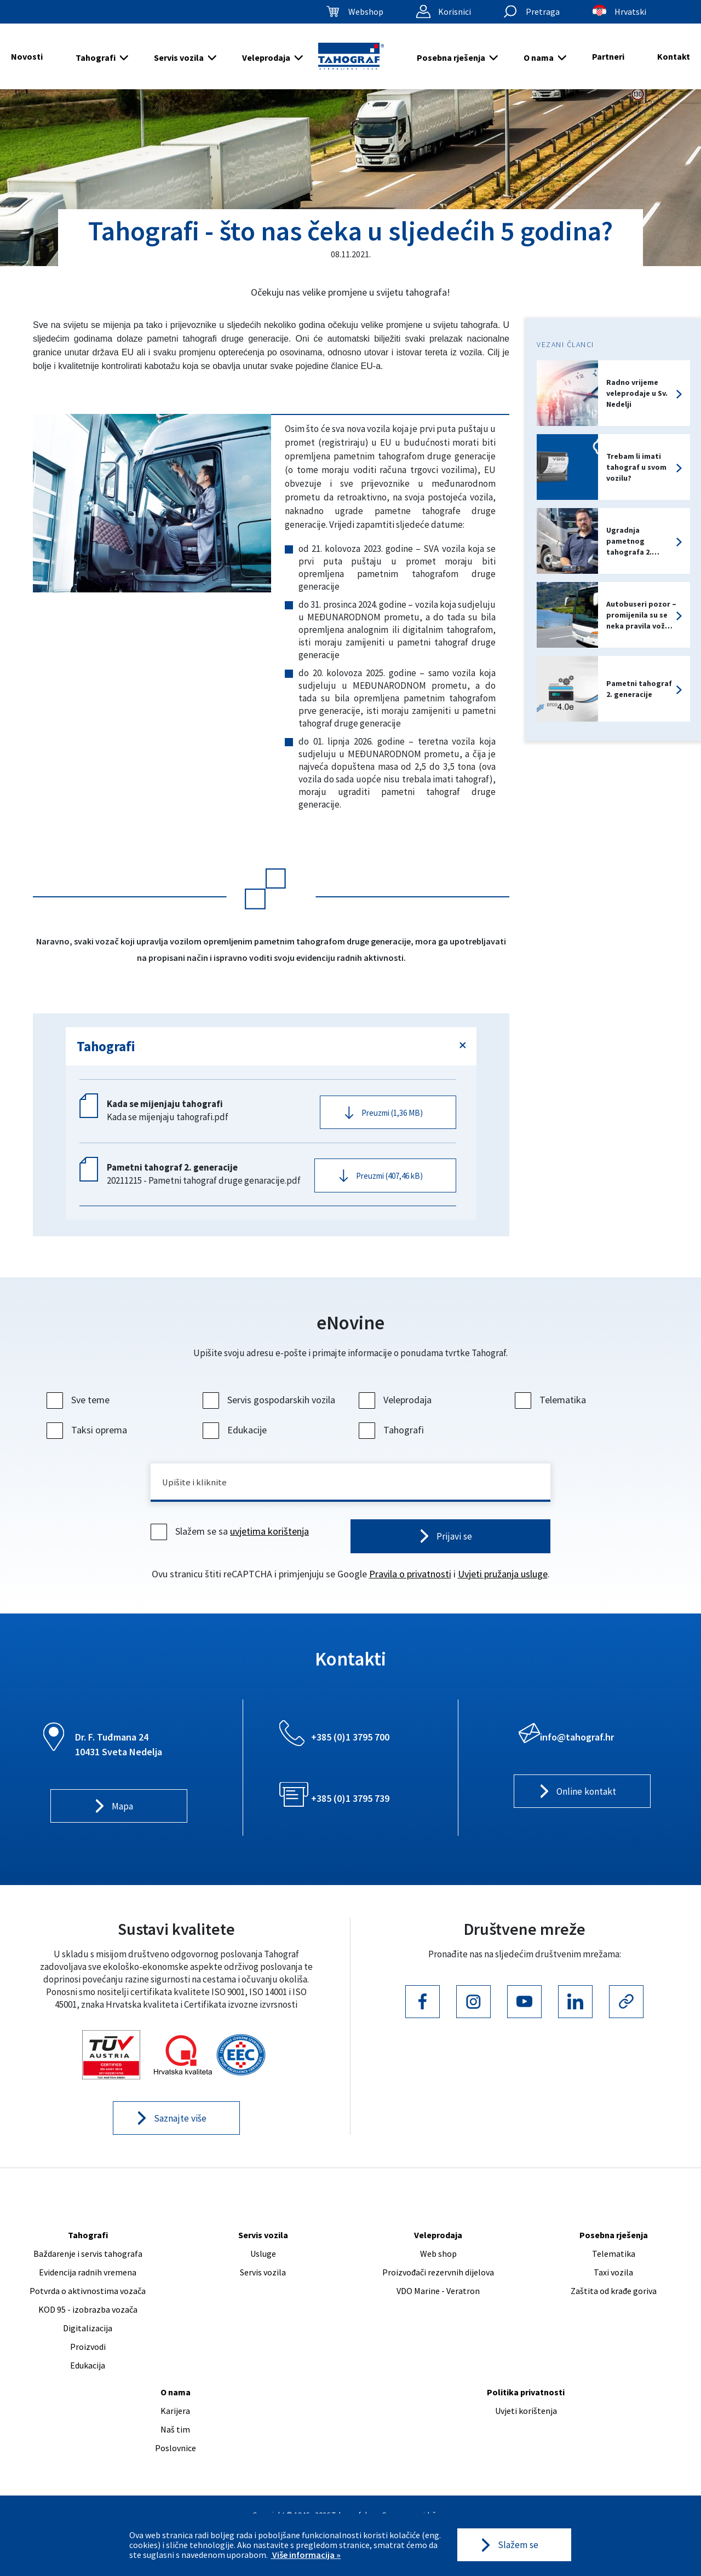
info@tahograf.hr (577, 1751)
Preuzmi (392, 1114)
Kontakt (673, 56)
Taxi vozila (613, 2288)
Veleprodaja (266, 57)
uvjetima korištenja (269, 1544)
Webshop (365, 11)
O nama (539, 57)
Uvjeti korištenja (526, 2427)
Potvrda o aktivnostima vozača (88, 2307)
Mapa (122, 1822)
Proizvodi (88, 2363)
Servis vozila (179, 57)
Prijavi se (454, 1550)
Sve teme (79, 1411)
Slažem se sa (231, 1544)
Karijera (175, 2427)
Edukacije (236, 1441)
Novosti (27, 56)
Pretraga (543, 11)
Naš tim (175, 2445)
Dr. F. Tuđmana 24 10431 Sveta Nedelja (118, 1758)
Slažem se (517, 2544)
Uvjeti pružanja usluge (503, 1588)
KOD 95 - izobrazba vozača (87, 2325)
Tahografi (96, 57)
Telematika (552, 1411)
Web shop (438, 2269)
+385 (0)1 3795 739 (350, 1812)
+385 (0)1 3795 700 (350, 1751)
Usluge (263, 2269)
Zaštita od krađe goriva (614, 2307)
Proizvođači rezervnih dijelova (438, 2288)
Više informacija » (306, 2554)
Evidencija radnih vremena (87, 2288)
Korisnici (454, 11)
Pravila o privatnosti (410, 1588)
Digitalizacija (87, 2344)
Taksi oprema (88, 1441)
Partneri (608, 56)
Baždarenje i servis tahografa (87, 2269)
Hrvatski (630, 11)
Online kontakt (586, 1807)
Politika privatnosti (526, 2408)
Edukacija (87, 2381)
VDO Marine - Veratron (438, 2307)
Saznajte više (179, 2134)
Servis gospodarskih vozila (270, 1411)
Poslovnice (175, 2464)
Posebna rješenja (451, 57)
